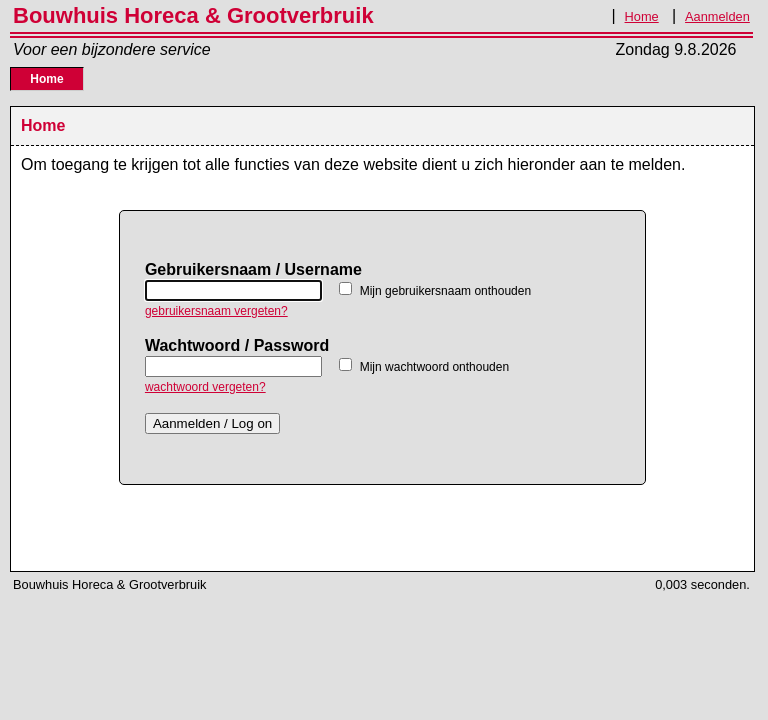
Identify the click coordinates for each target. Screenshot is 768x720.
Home (642, 16)
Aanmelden (717, 16)
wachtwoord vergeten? (205, 387)
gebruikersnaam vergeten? (216, 311)
